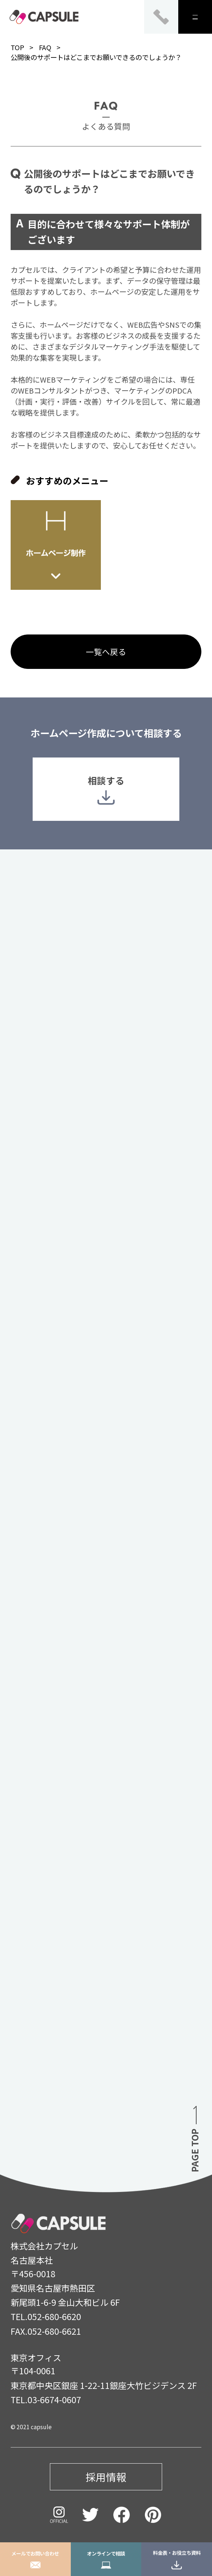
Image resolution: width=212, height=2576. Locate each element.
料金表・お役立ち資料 (177, 2559)
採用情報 (106, 2476)
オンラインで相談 (106, 2559)
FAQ (45, 47)
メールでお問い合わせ (35, 2559)
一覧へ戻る (106, 651)
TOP (17, 47)
